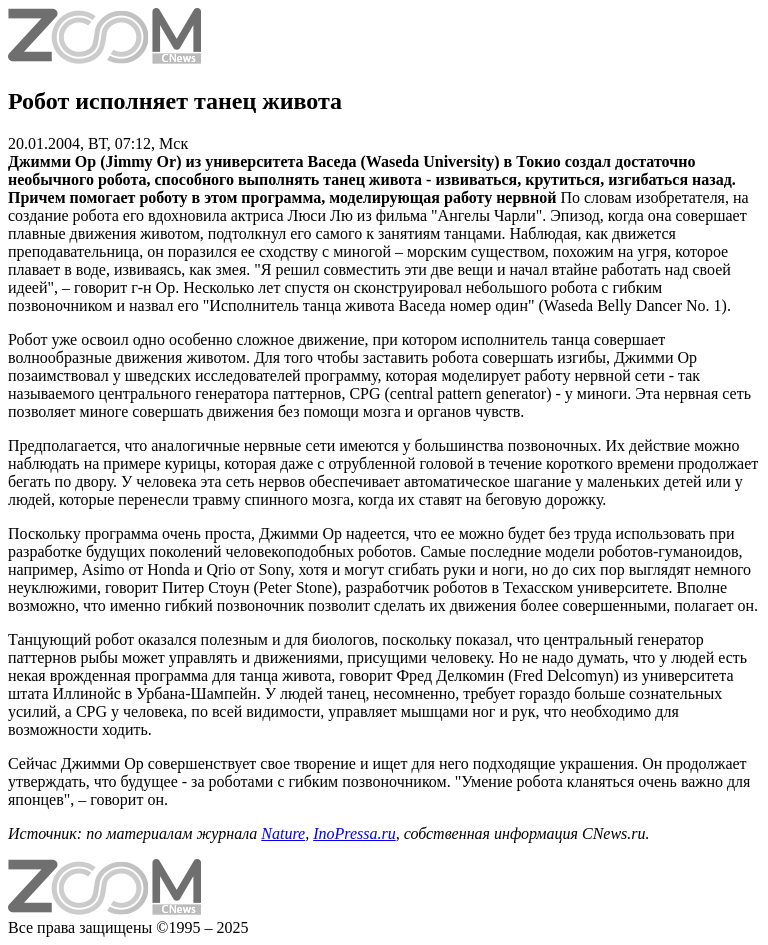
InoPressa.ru (354, 833)
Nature (283, 833)
